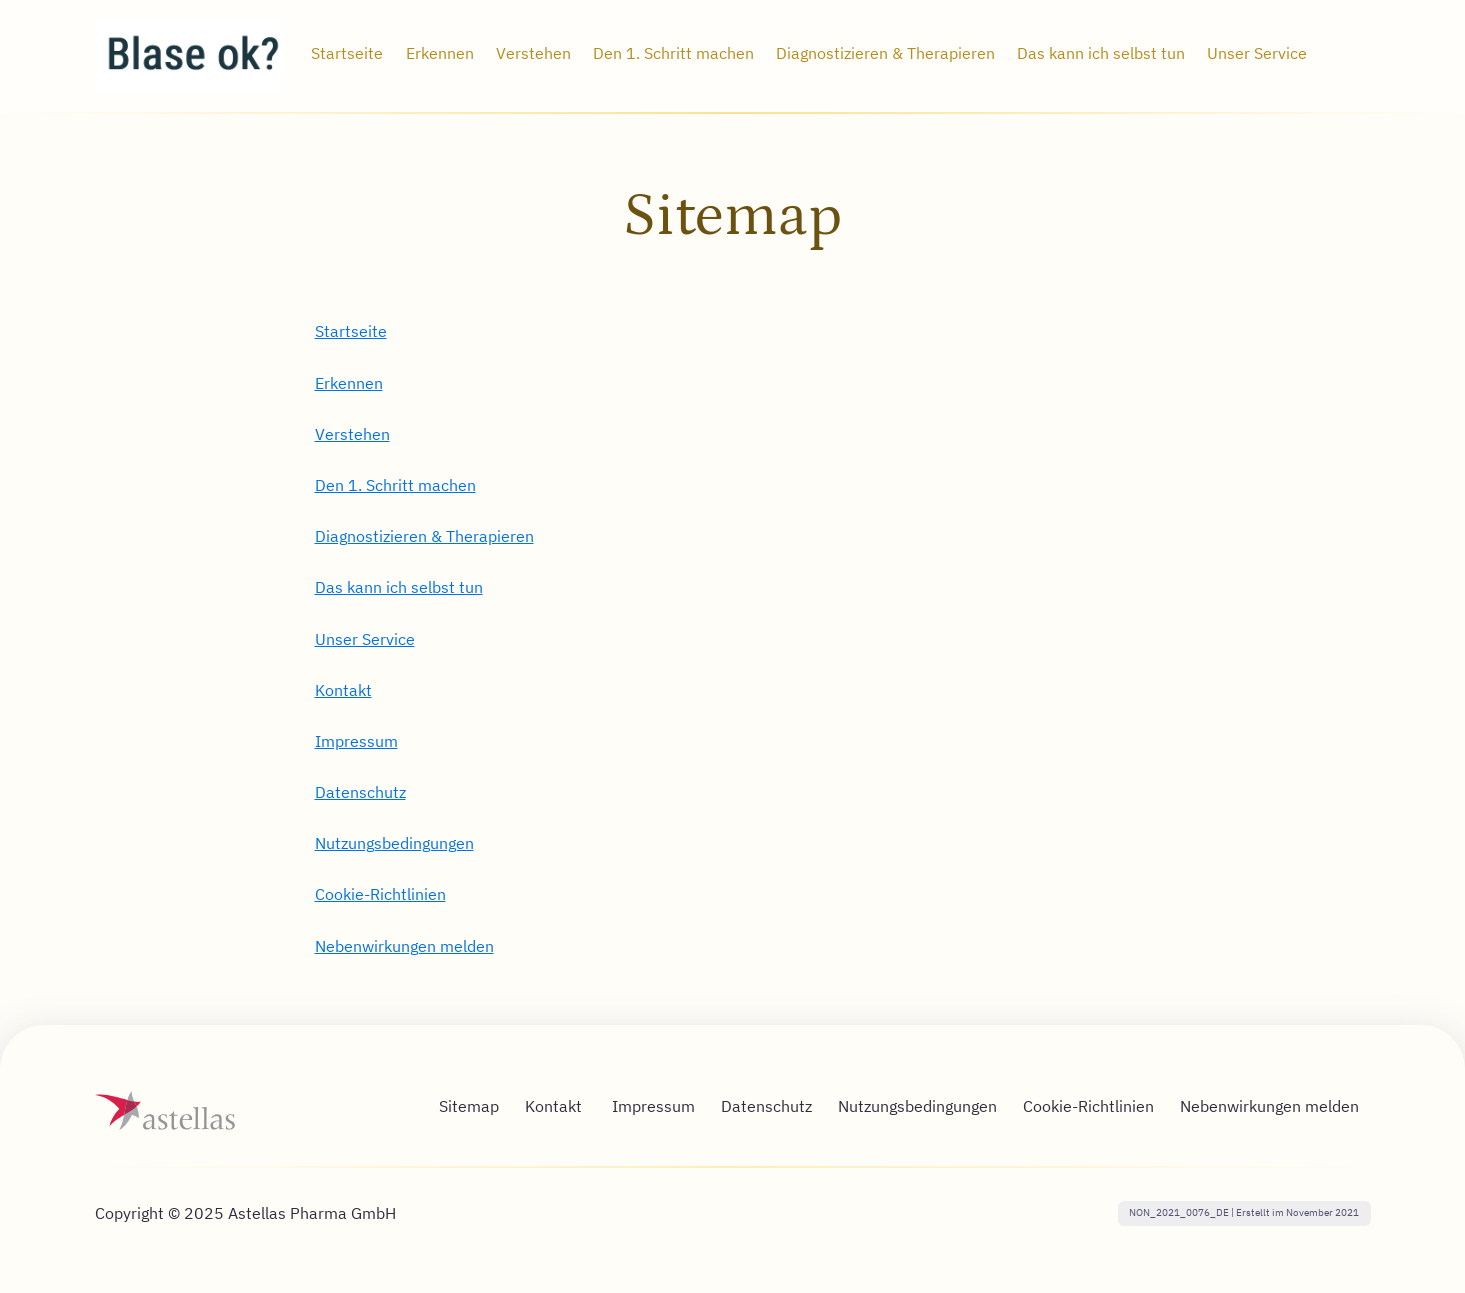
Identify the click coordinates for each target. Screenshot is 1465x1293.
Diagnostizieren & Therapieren (424, 536)
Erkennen (349, 383)
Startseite (351, 331)
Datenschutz (360, 792)
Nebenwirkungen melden (404, 946)
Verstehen (352, 434)
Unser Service (365, 639)
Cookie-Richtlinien (380, 894)
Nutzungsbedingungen (394, 843)
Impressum (356, 741)
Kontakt (343, 690)
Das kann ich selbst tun (399, 587)
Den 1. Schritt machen (395, 485)
